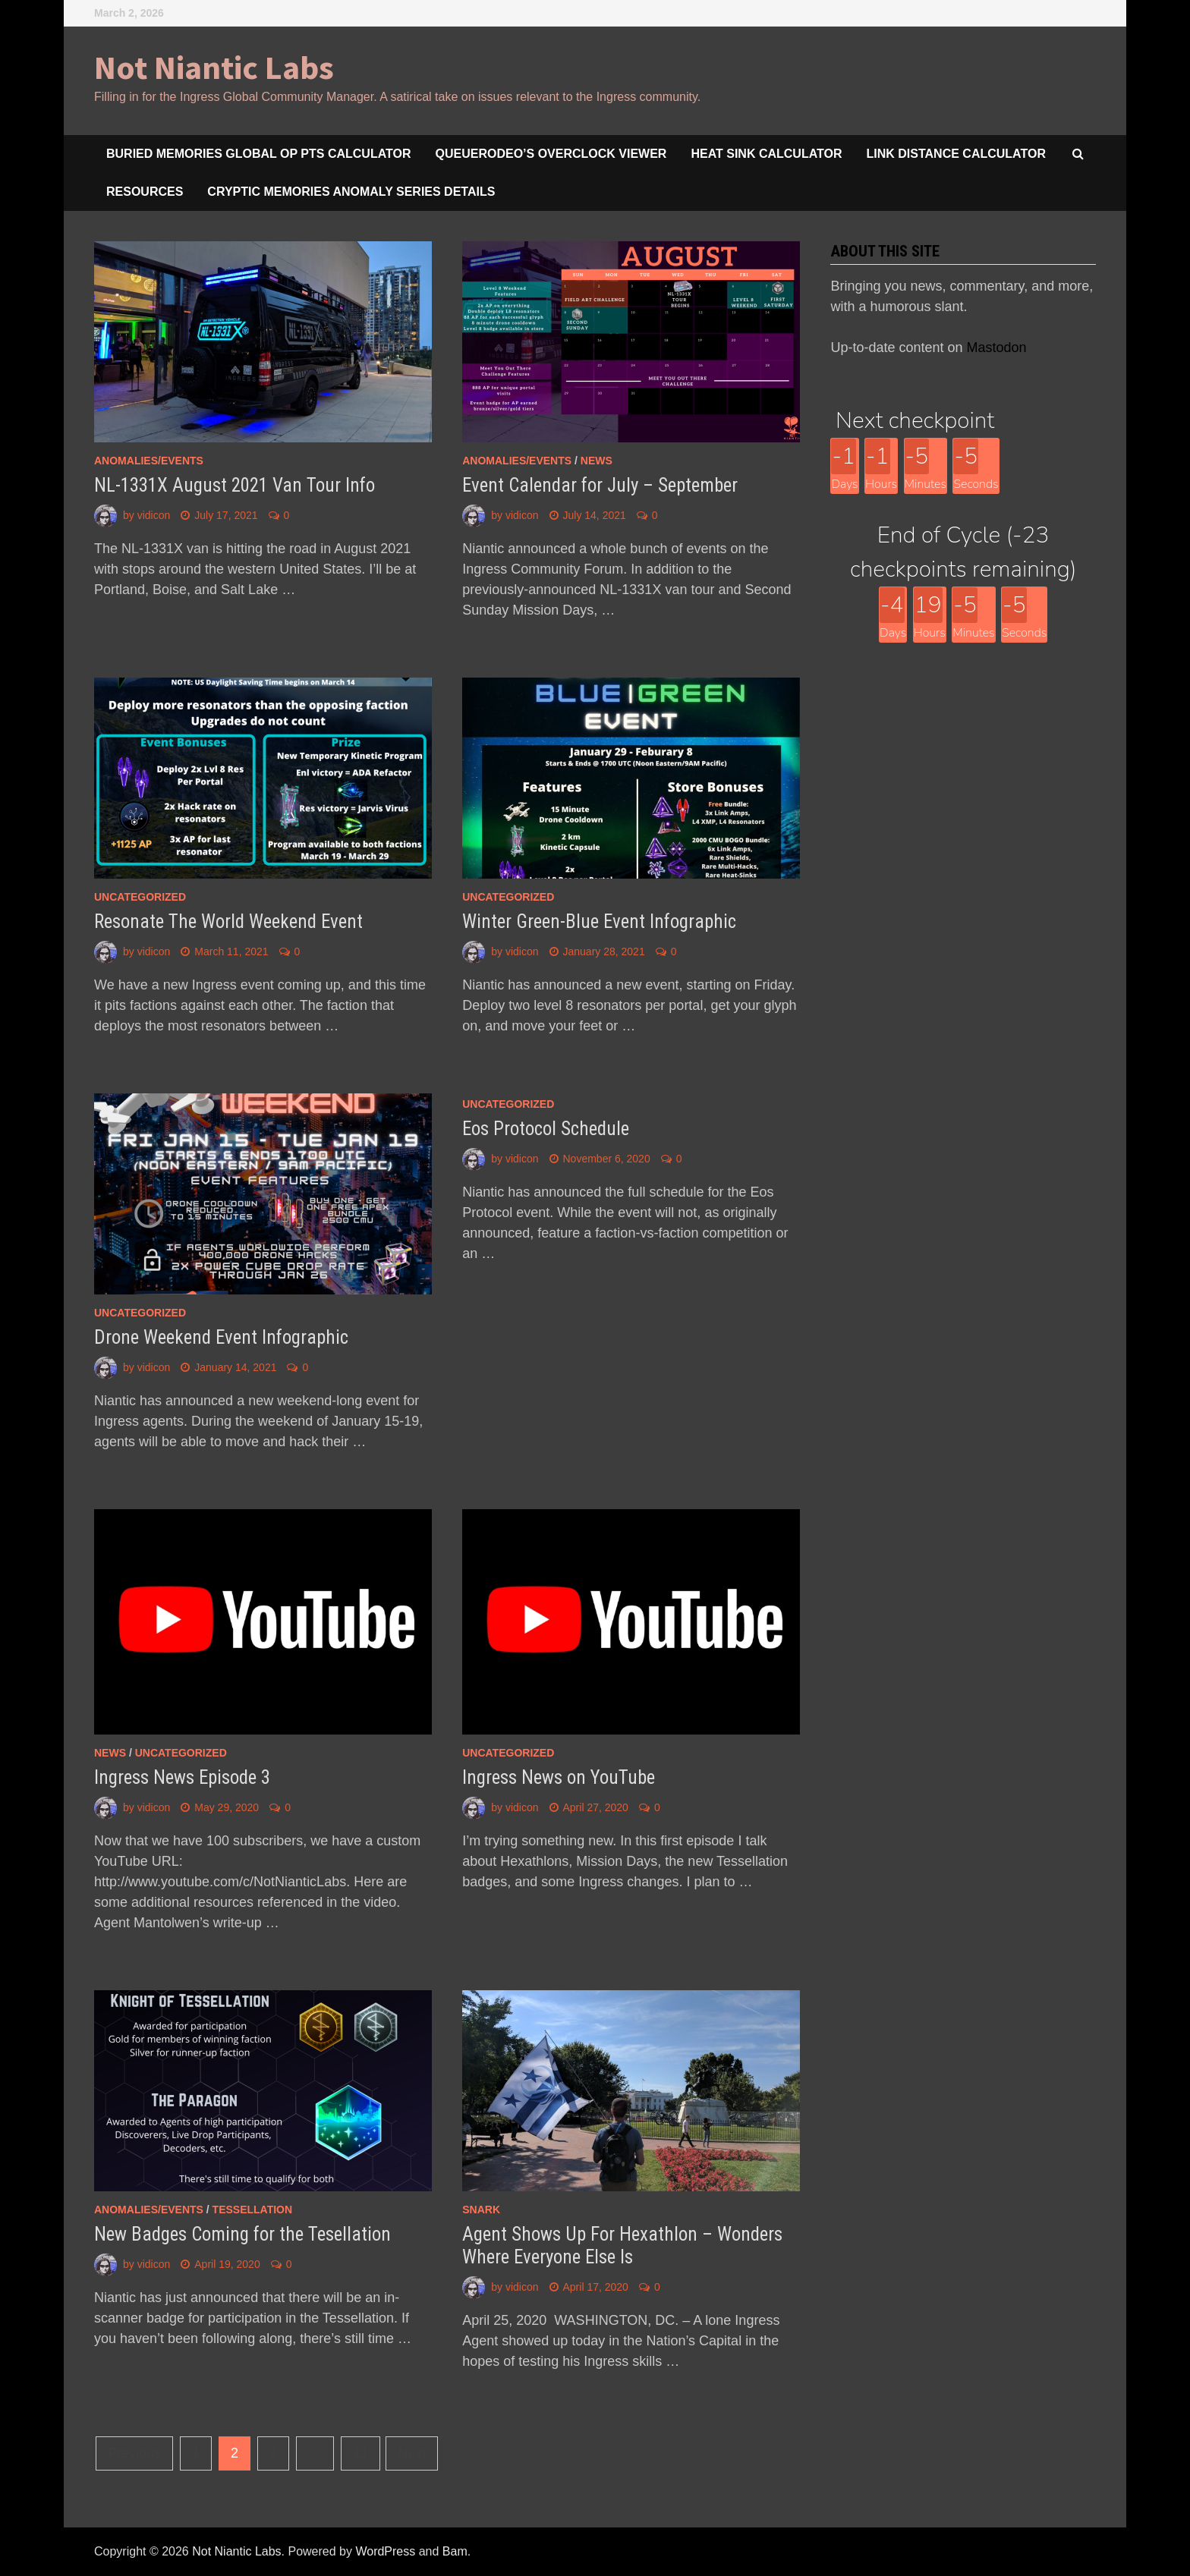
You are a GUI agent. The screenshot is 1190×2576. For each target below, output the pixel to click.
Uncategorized (140, 897)
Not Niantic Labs (214, 67)
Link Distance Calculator (956, 153)
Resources (144, 191)
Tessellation (252, 2209)
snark (481, 2209)
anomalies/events (148, 460)
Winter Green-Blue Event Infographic (599, 922)
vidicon (154, 515)
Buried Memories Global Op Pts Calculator (258, 153)
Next (412, 2453)
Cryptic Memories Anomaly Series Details (351, 191)
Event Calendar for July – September (600, 485)
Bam (455, 2551)
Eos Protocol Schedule (545, 1129)
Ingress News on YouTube (558, 1777)
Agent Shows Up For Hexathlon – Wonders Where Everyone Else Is (622, 2245)
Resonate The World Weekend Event (228, 922)
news (596, 460)
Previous (134, 2453)
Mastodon (997, 347)
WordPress (385, 2551)
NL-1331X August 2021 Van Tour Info (234, 485)
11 (360, 2453)
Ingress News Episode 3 (182, 1777)
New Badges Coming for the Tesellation (242, 2234)
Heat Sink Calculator (766, 153)
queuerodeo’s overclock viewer (551, 153)
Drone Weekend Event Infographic (221, 1337)
